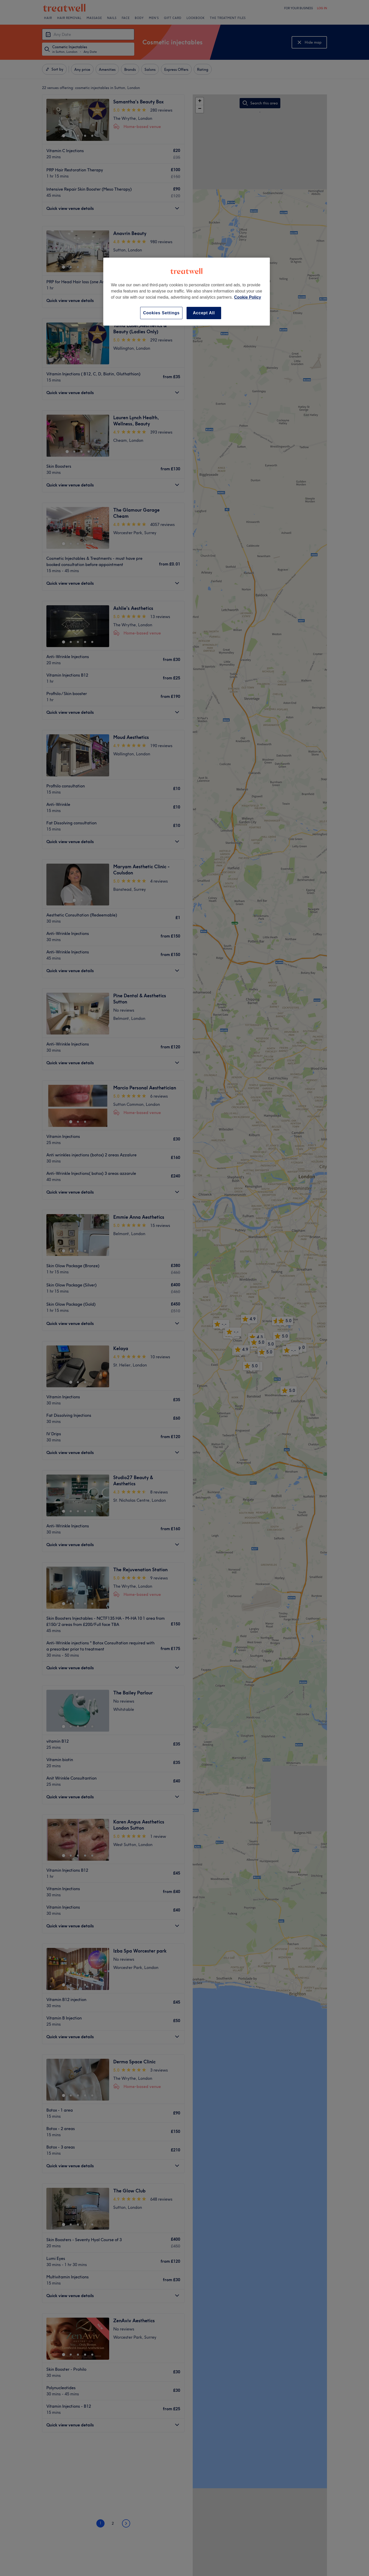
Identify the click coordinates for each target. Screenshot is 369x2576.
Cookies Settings (161, 313)
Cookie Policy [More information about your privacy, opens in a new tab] (247, 297)
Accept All (204, 313)
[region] (186, 292)
